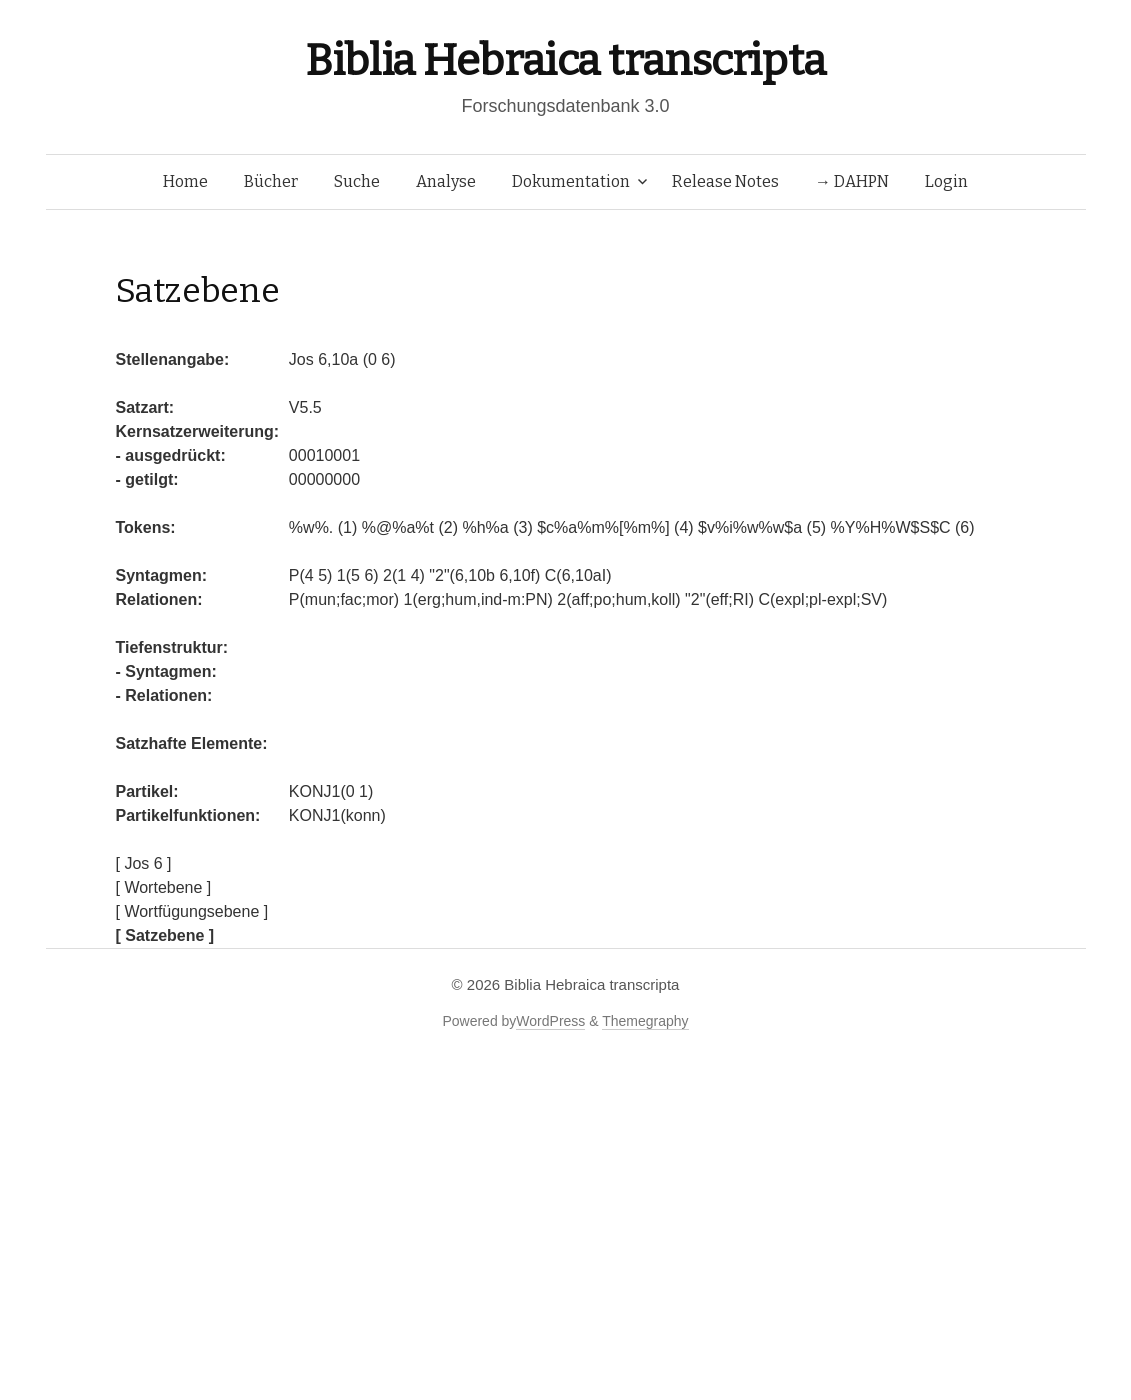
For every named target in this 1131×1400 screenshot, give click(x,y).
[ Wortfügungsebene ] (192, 911)
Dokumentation (571, 181)
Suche (357, 181)
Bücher (271, 181)
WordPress (550, 1021)
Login (946, 181)
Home (185, 181)
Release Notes (725, 181)
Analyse (446, 181)
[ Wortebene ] (164, 887)
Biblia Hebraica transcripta (565, 60)
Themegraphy (645, 1021)
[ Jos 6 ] (144, 863)
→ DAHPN (852, 181)
